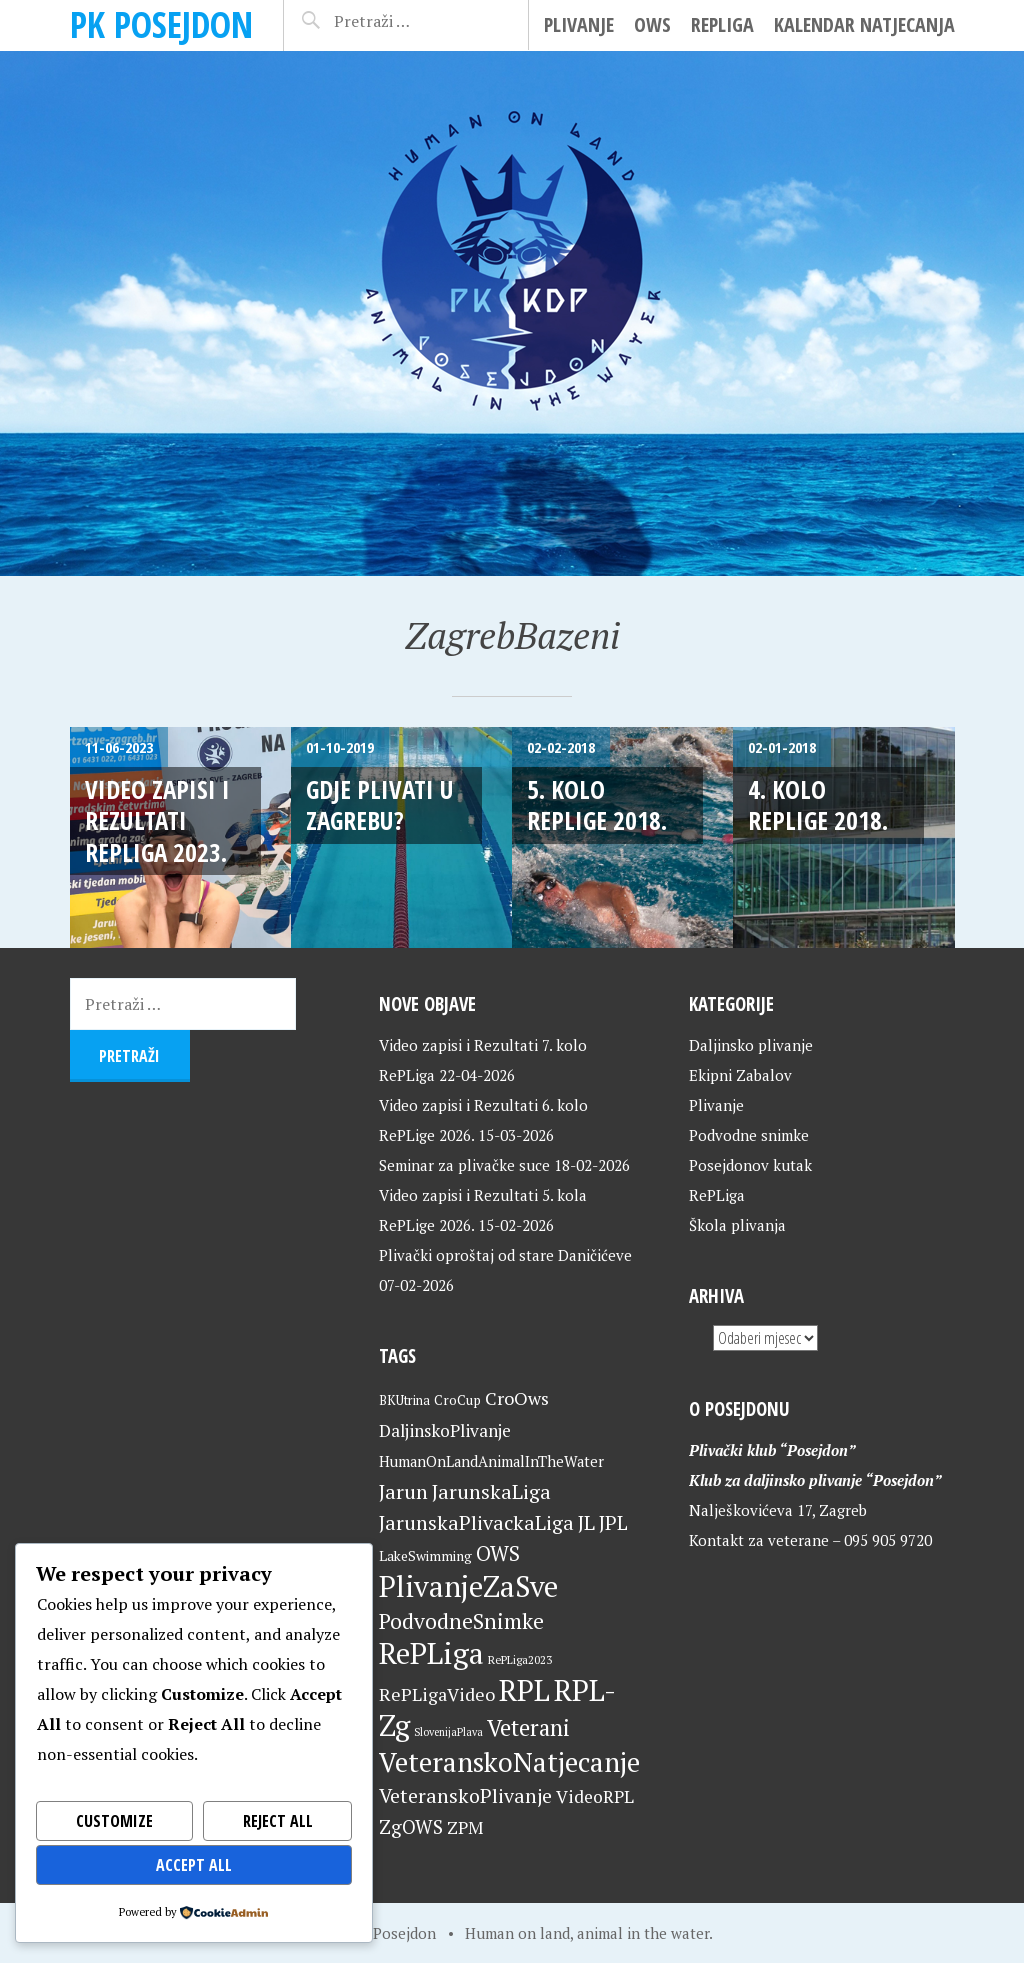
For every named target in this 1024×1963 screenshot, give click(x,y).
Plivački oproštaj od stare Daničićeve (505, 1255)
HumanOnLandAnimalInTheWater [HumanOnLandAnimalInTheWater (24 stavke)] (491, 1461)
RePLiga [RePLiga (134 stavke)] (431, 1653)
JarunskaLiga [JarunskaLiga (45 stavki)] (491, 1491)
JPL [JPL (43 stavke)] (613, 1523)
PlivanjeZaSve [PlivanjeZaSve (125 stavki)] (468, 1586)
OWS (652, 24)
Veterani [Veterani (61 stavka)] (528, 1727)
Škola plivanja (737, 1225)
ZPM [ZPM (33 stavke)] (465, 1827)
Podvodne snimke (749, 1135)
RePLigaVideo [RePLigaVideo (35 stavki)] (437, 1694)
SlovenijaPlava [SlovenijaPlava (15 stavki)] (448, 1732)
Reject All (277, 1821)
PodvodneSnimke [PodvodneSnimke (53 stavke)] (461, 1621)
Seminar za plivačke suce (464, 1165)
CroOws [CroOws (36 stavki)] (517, 1398)
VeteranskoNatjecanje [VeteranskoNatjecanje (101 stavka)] (509, 1762)
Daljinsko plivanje (751, 1045)
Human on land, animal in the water (587, 1933)
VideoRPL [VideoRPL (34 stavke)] (595, 1796)
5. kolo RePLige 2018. (597, 804)
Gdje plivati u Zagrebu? (380, 804)
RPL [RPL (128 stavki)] (524, 1690)
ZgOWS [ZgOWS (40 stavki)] (411, 1826)
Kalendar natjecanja (864, 24)
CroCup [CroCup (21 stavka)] (457, 1400)
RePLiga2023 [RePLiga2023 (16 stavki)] (520, 1659)
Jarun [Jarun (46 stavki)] (403, 1491)
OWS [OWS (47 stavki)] (498, 1553)
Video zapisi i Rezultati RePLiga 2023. (157, 820)
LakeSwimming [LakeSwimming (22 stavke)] (425, 1556)
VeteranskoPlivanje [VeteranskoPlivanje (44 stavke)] (465, 1796)
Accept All (194, 1865)
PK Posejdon (161, 24)
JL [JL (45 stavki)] (586, 1522)
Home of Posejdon (373, 1933)
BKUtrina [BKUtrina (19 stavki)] (404, 1400)
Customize (114, 1821)
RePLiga (722, 24)
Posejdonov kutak (750, 1165)
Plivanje (579, 24)
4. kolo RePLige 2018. (818, 804)
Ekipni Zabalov (740, 1075)
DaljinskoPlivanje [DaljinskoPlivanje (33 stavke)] (445, 1430)
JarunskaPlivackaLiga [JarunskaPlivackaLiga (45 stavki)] (476, 1522)
